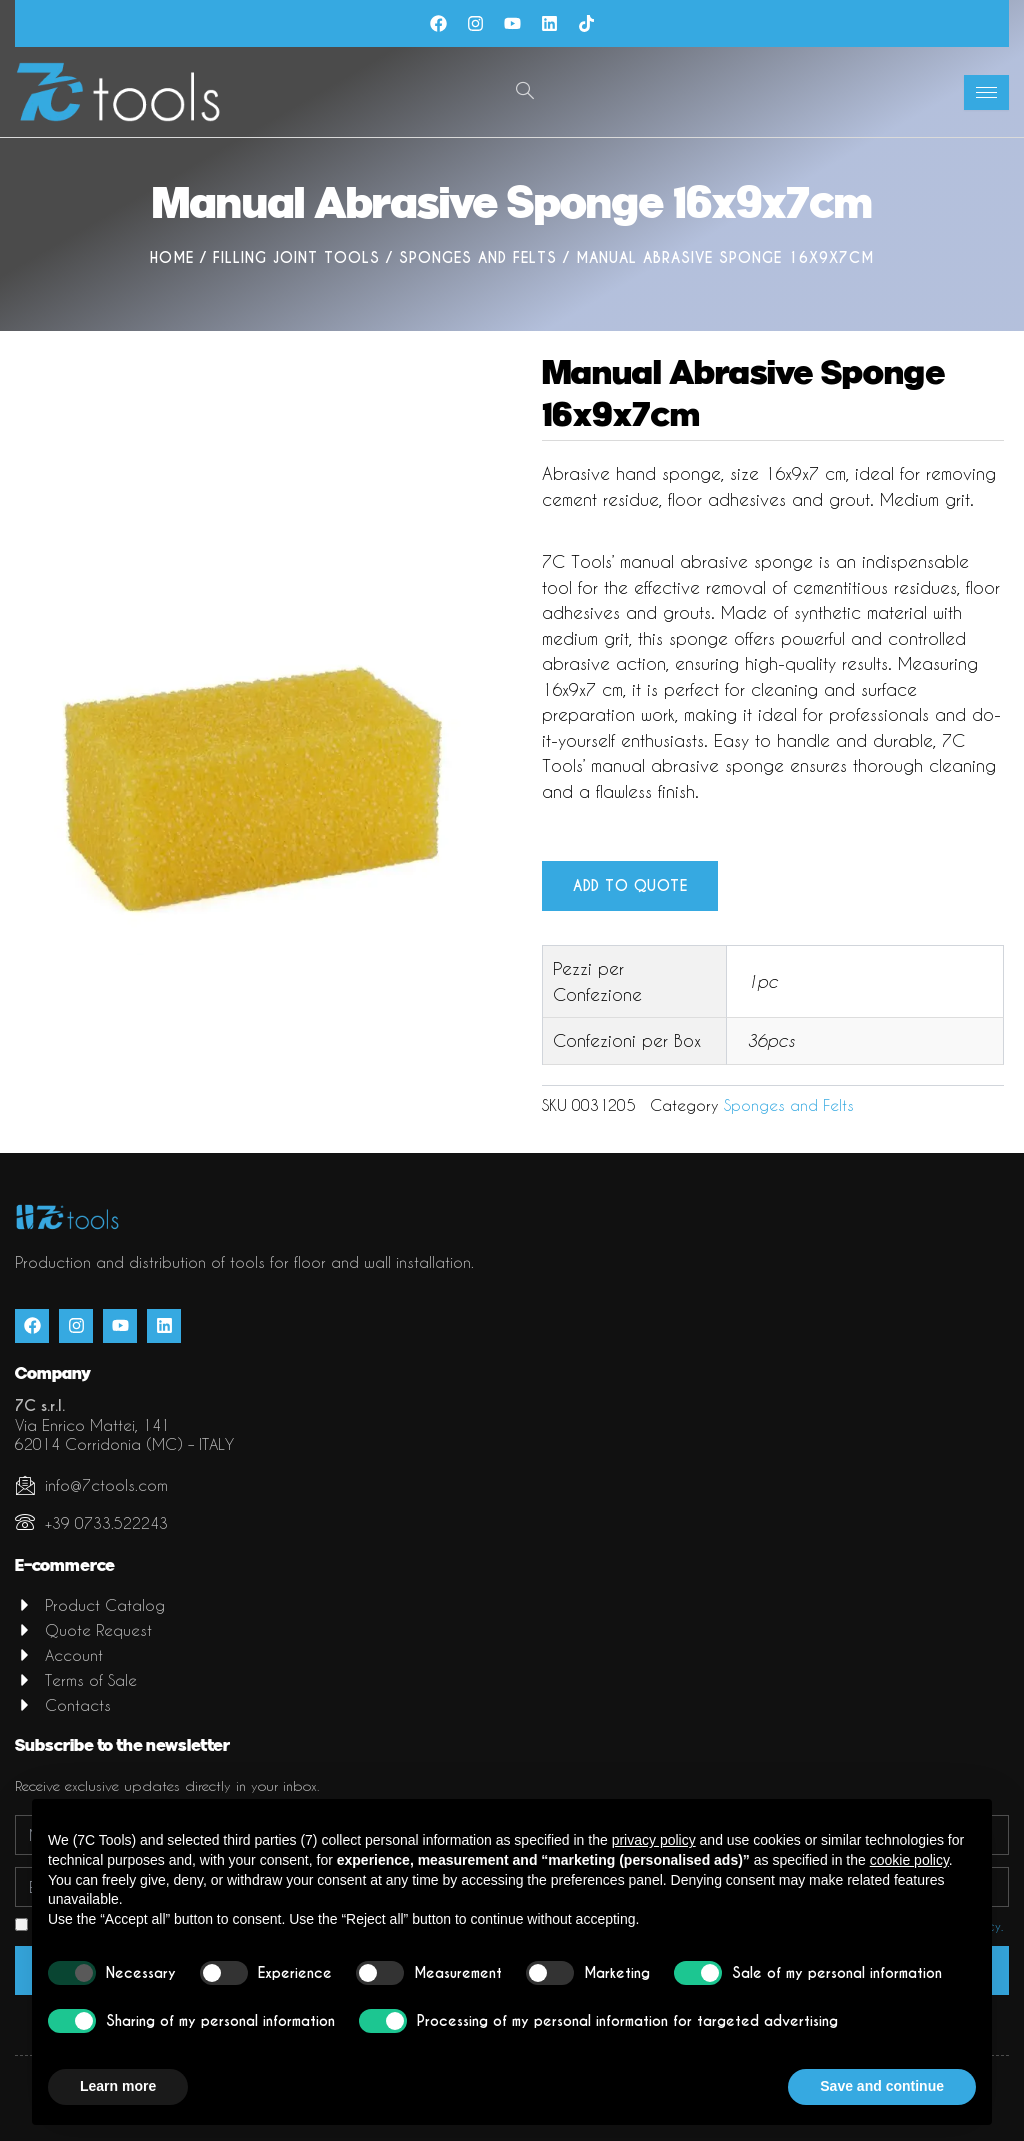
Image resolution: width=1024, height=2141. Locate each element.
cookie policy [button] (909, 1860)
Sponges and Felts (478, 258)
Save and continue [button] (882, 2086)
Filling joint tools (296, 258)
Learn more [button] (118, 2086)
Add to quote (630, 887)
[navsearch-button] (525, 92)
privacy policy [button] (654, 1840)
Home (172, 258)
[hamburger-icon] (986, 92)
